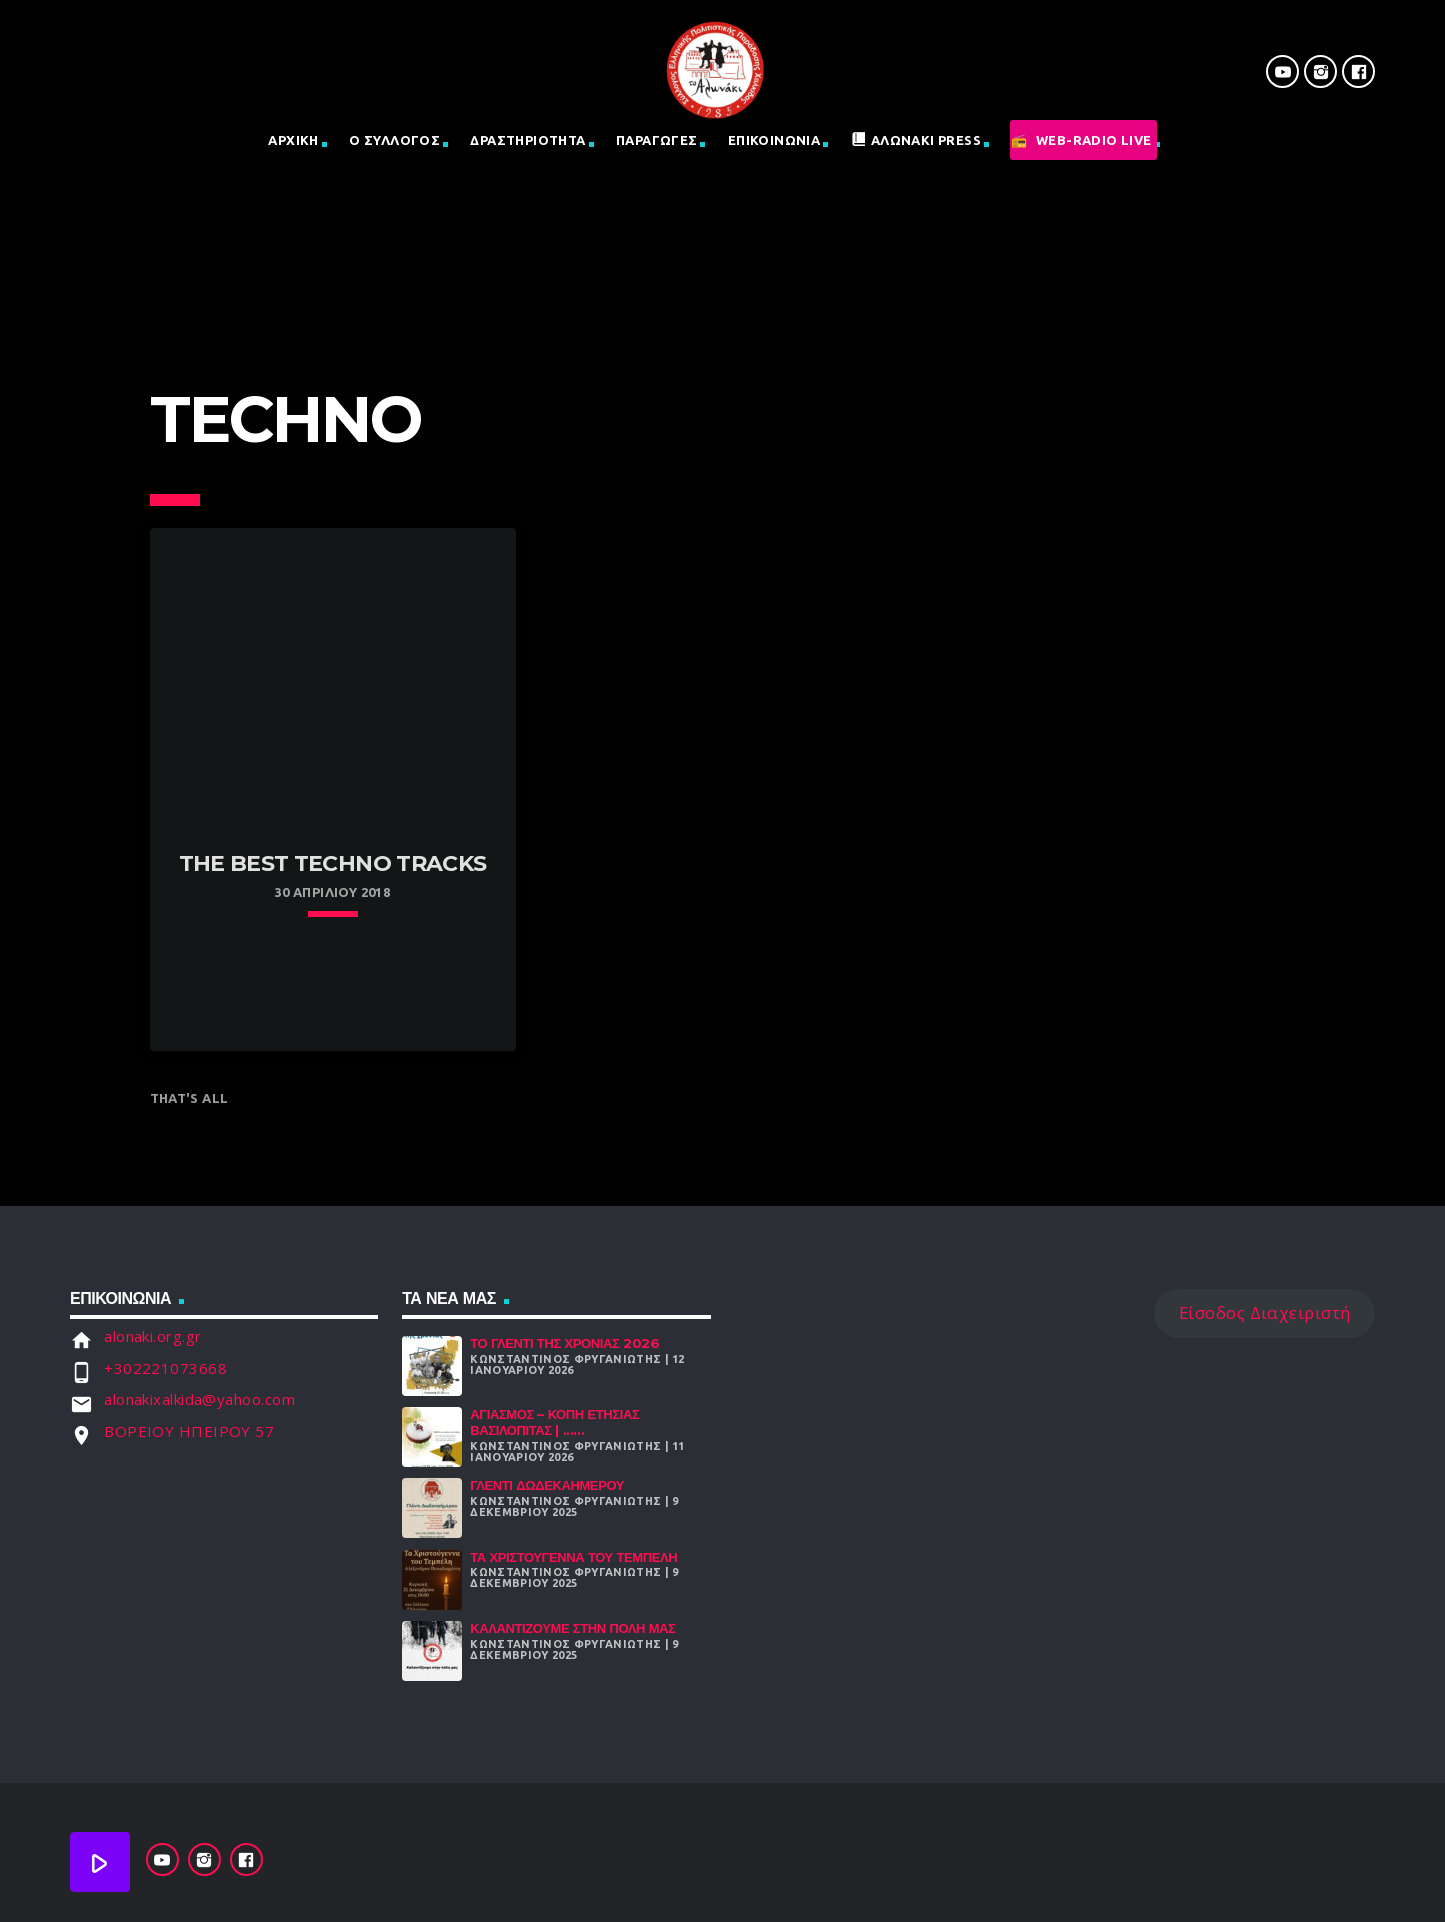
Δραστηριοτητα (527, 140)
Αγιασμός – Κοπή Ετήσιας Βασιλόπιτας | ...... (554, 1422)
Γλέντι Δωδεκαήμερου (547, 1485)
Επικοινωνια (774, 140)
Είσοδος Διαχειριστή (1265, 1312)
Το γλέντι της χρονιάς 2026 (564, 1343)
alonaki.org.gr (152, 1336)
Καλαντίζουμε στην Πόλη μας (572, 1628)
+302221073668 (165, 1368)
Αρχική (293, 140)
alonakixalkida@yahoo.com (199, 1399)
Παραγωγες (657, 140)
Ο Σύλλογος (394, 140)
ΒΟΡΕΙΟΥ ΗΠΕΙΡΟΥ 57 (189, 1431)
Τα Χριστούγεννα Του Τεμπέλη (573, 1557)
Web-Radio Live (1093, 140)
